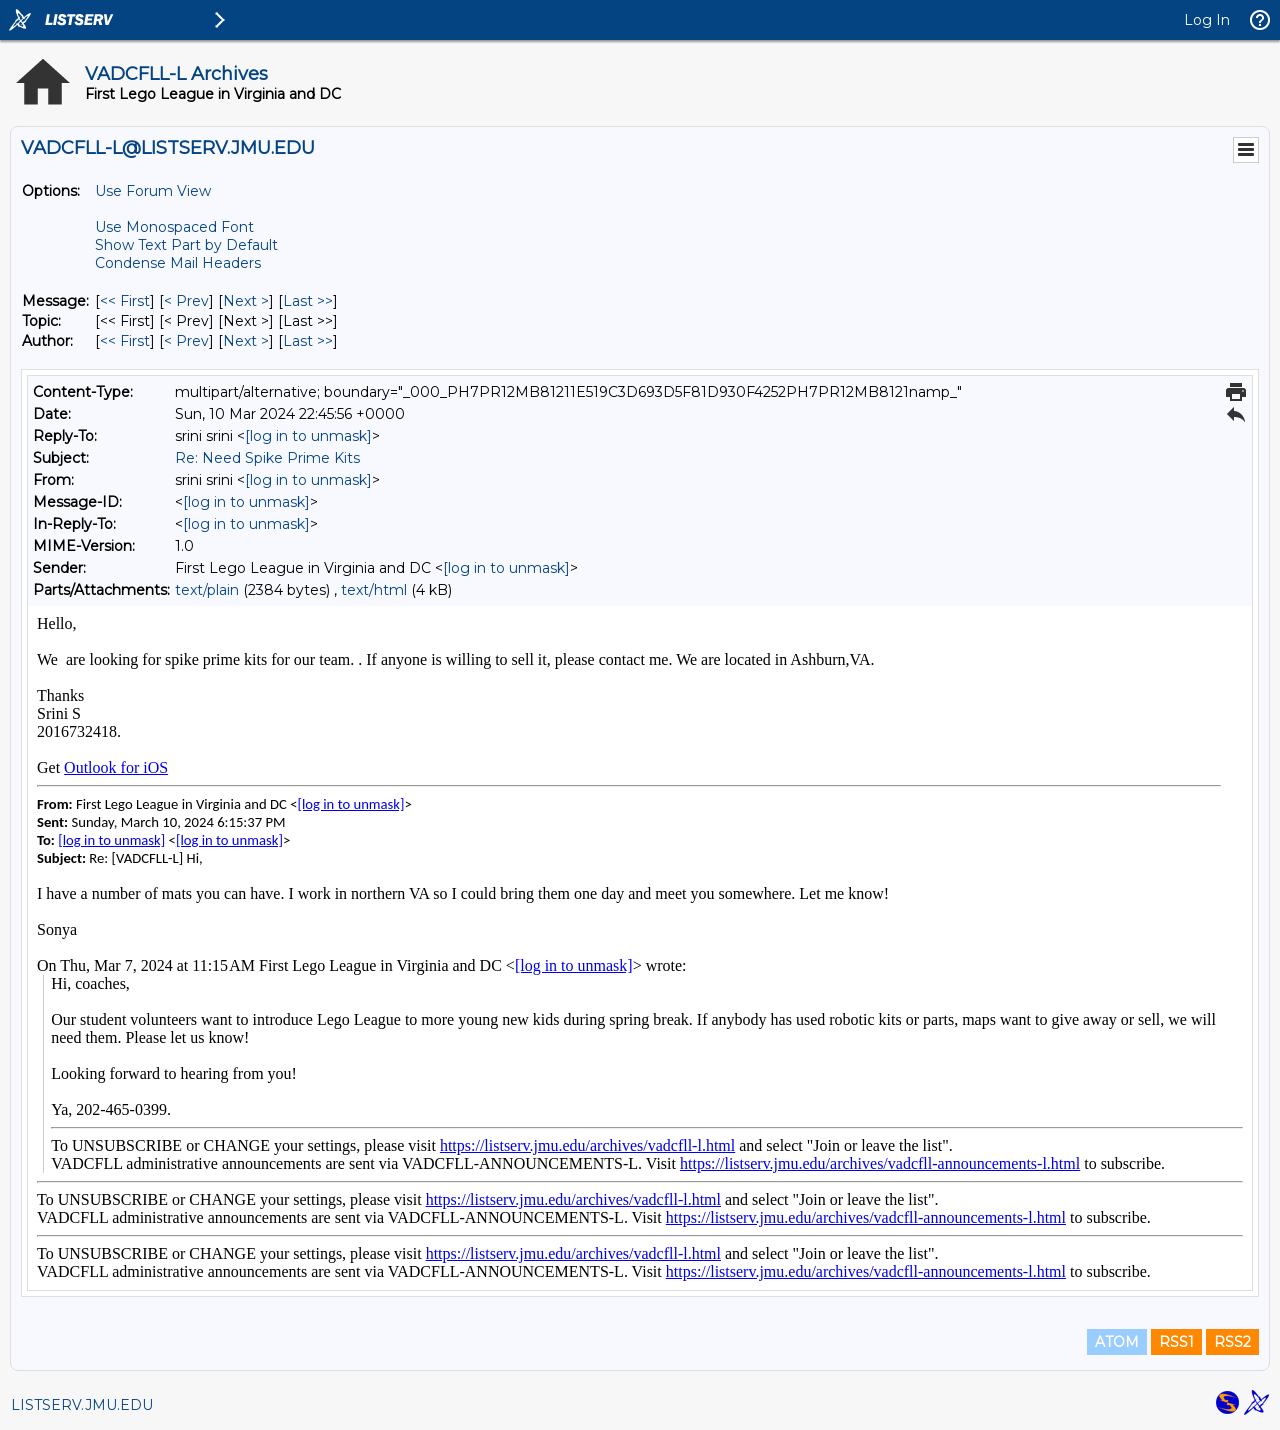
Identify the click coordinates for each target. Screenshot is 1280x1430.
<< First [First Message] (125, 301)
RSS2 (1232, 1342)
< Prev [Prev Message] (186, 301)
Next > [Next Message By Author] (246, 341)
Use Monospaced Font (174, 227)
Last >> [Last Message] (308, 301)
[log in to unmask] (308, 436)
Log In (1207, 20)
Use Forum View (153, 191)
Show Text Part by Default (186, 245)
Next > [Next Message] (246, 301)
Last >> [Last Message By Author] (308, 341)
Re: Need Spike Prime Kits (267, 458)
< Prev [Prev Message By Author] (186, 341)
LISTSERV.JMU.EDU (82, 1405)
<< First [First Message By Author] (125, 341)
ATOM (1117, 1342)
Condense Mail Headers (178, 263)
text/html (374, 590)
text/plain (207, 590)
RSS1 (1176, 1342)
